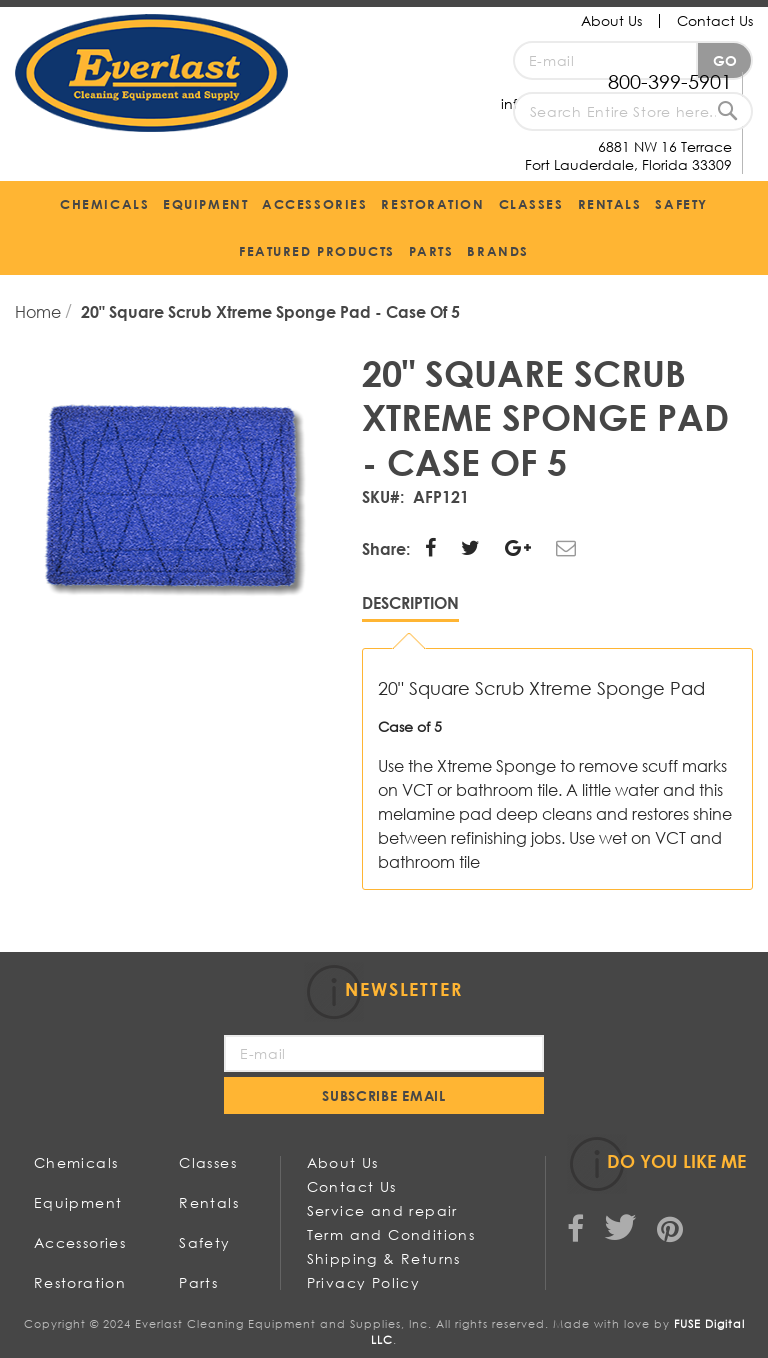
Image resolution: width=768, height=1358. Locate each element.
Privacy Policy (364, 1282)
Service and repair (382, 1210)
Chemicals (76, 1162)
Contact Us (715, 20)
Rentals (209, 1202)
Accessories (80, 1242)
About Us (611, 20)
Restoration (80, 1282)
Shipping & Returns (384, 1258)
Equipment (78, 1202)
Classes (208, 1162)
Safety (204, 1242)
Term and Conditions (391, 1234)
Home (40, 311)
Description (410, 602)
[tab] (410, 607)
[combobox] (633, 111)
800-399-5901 (670, 81)
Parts (198, 1282)
